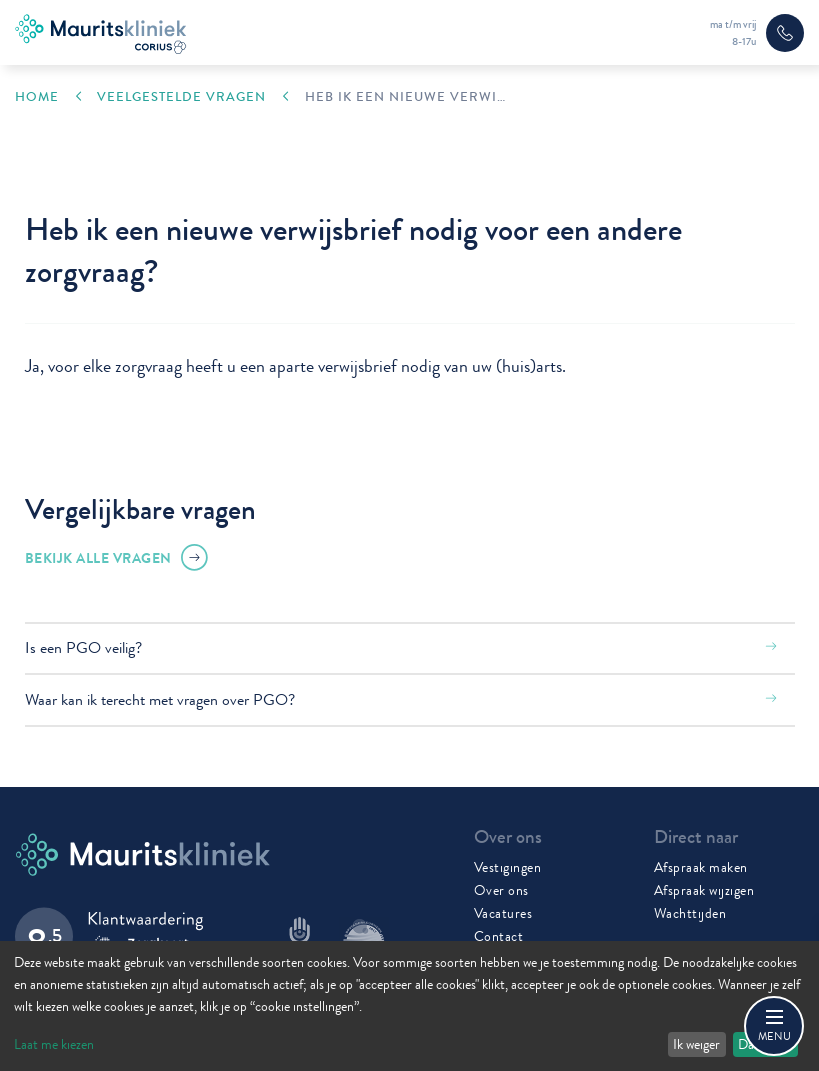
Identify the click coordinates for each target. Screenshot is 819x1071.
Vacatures (503, 913)
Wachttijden (690, 913)
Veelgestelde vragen (181, 97)
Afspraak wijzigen (704, 890)
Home (37, 97)
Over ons (501, 890)
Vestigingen (508, 867)
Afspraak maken (701, 867)
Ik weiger (696, 1044)
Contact (499, 936)
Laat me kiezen (54, 1044)
